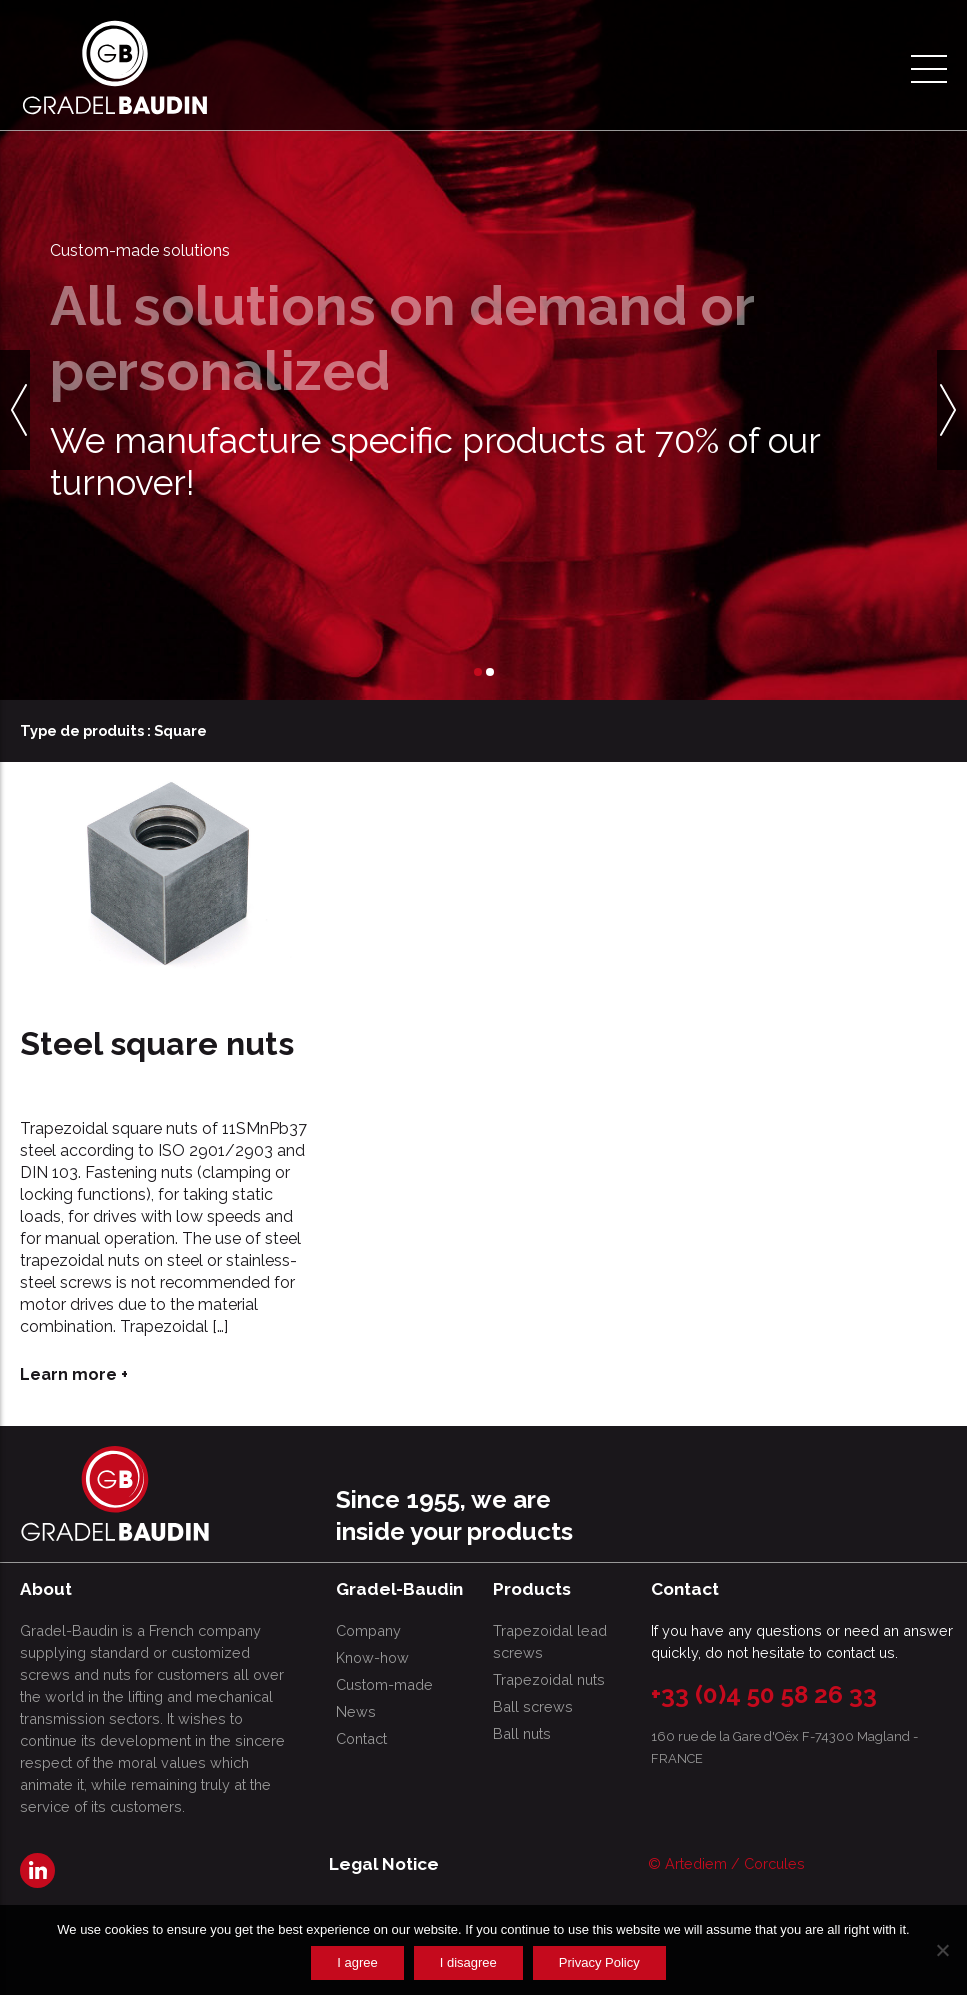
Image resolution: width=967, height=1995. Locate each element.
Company (368, 1630)
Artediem (696, 1863)
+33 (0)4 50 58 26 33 (764, 1694)
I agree (357, 1962)
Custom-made (384, 1684)
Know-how (372, 1657)
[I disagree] (942, 1950)
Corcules (774, 1863)
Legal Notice (384, 1864)
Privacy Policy (599, 1962)
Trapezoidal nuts (549, 1679)
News (356, 1711)
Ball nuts (522, 1733)
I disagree (468, 1962)
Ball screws (533, 1706)
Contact (361, 1738)
